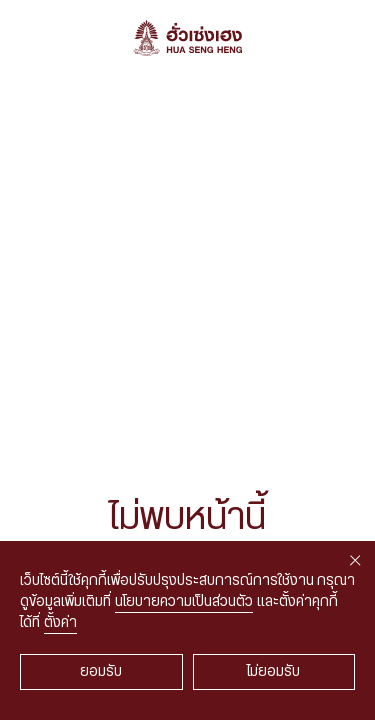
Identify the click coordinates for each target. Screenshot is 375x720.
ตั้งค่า (60, 623)
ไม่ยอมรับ (273, 672)
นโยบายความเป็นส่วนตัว (184, 602)
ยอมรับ (101, 672)
